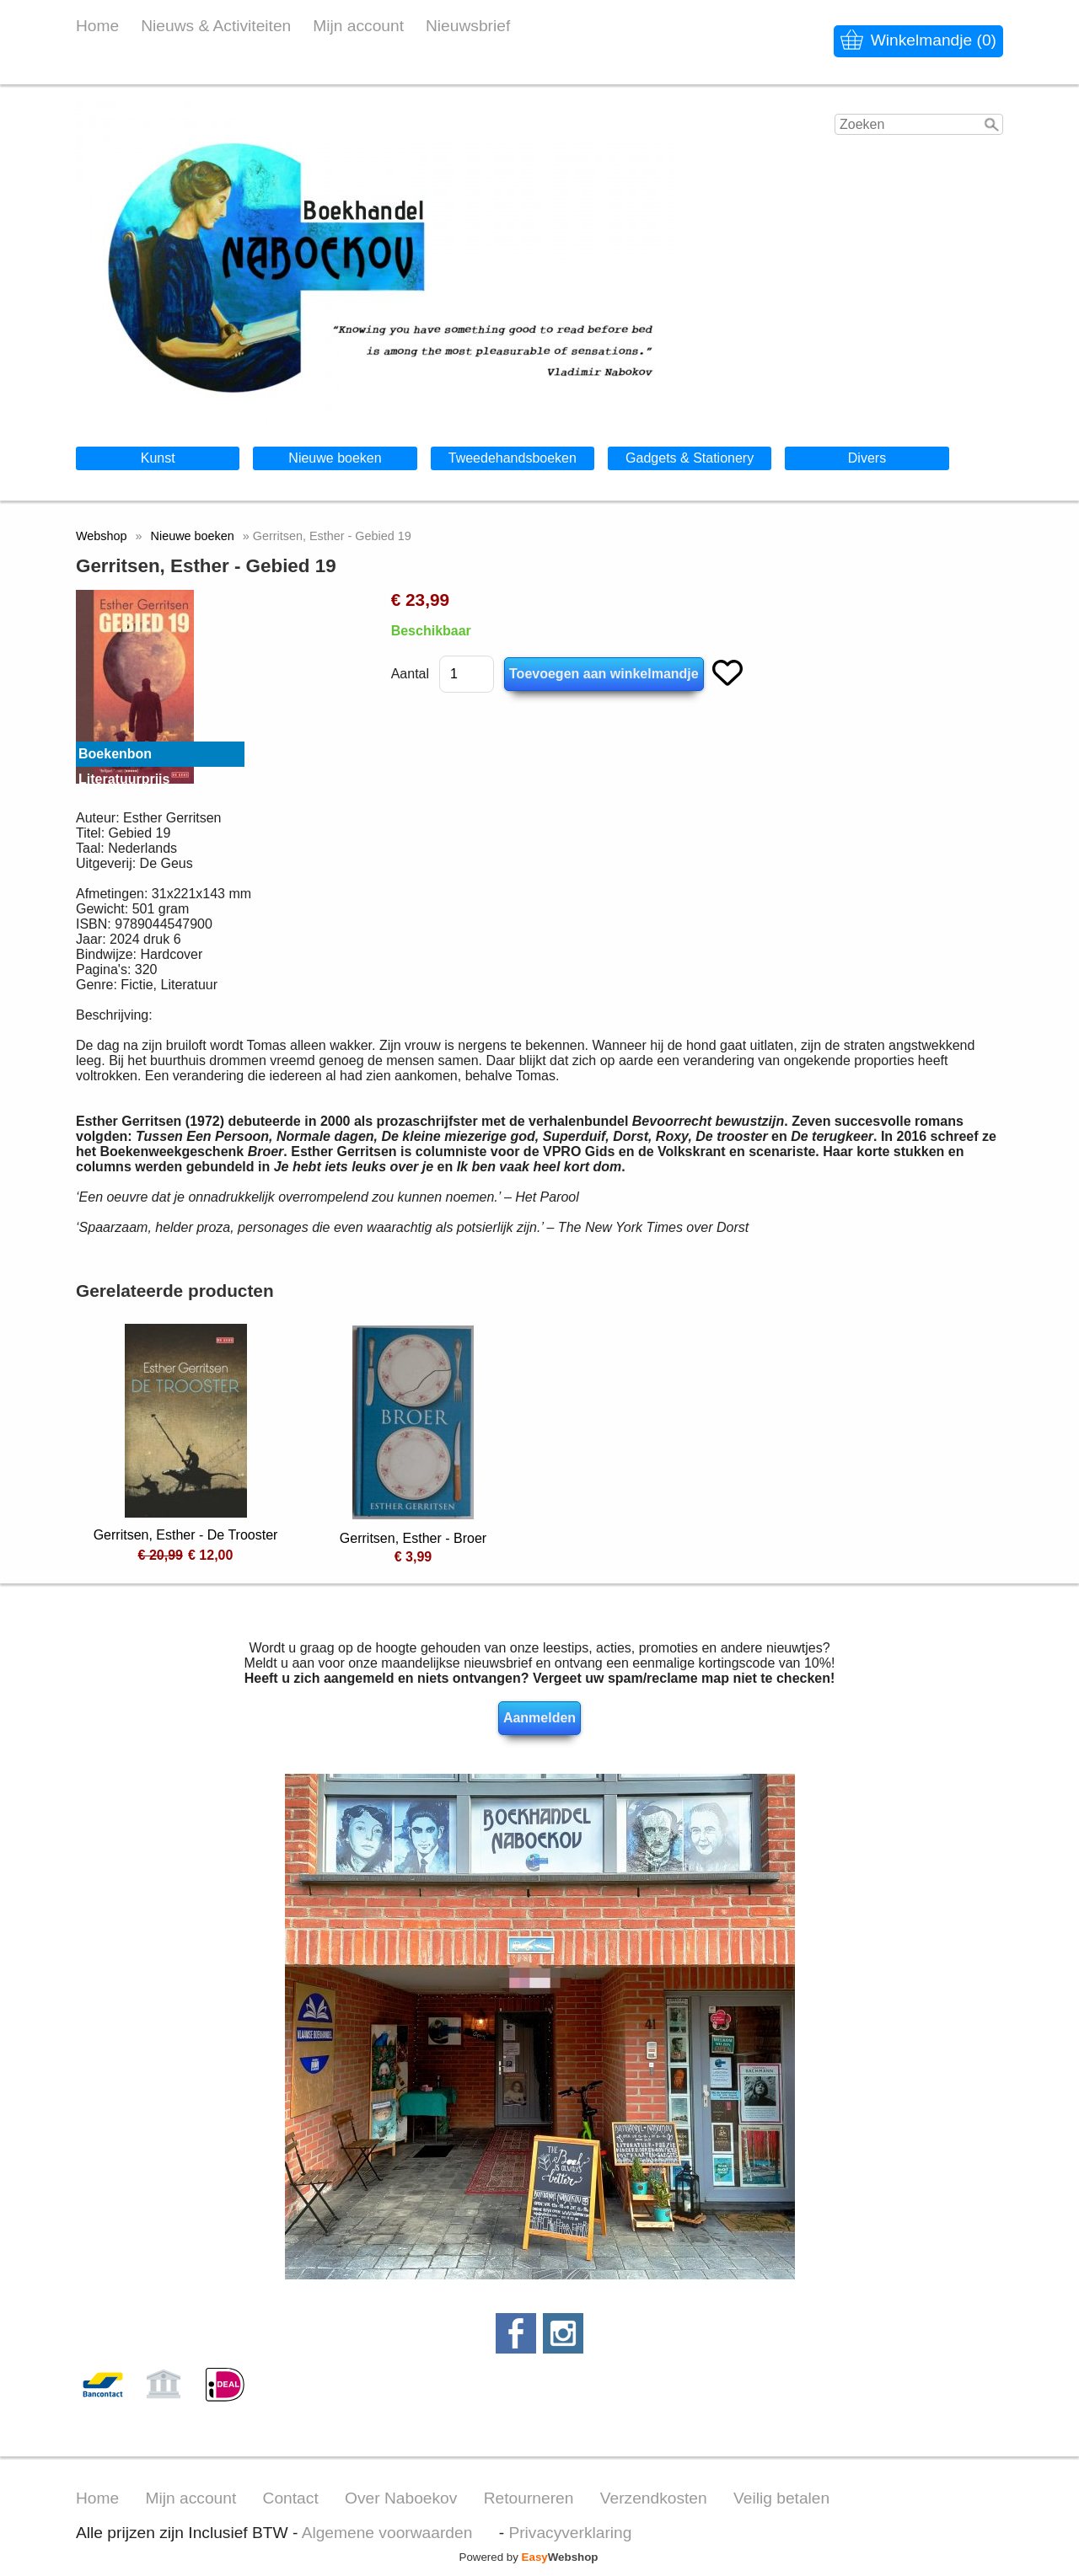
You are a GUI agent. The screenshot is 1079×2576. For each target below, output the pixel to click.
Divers (867, 458)
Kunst (158, 458)
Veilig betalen (781, 2498)
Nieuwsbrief (468, 26)
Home (97, 26)
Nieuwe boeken (334, 458)
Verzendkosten (653, 2498)
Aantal (410, 674)
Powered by (529, 2557)
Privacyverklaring (569, 2532)
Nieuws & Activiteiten (216, 26)
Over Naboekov (401, 2498)
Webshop (101, 536)
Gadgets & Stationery (689, 458)
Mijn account (358, 26)
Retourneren (529, 2498)
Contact (291, 2498)
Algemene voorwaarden (387, 2532)
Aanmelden (539, 1718)
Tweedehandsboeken (512, 458)
